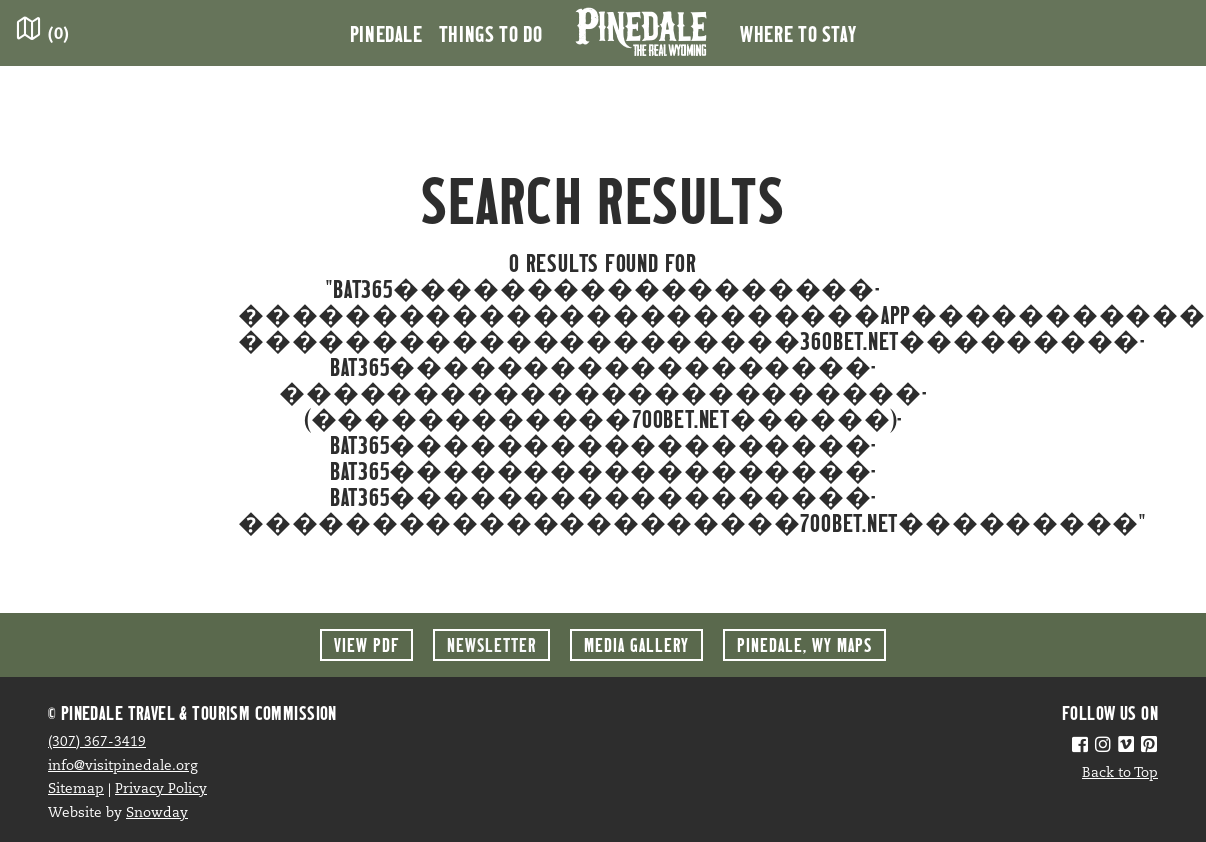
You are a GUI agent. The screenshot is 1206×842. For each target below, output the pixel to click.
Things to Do (491, 33)
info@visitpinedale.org (123, 766)
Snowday (157, 813)
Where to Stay (798, 33)
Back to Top (1120, 773)
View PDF (366, 644)
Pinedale (386, 33)
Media (636, 644)
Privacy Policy (161, 789)
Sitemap (76, 789)
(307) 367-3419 (97, 742)
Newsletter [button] (491, 644)
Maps (804, 644)
